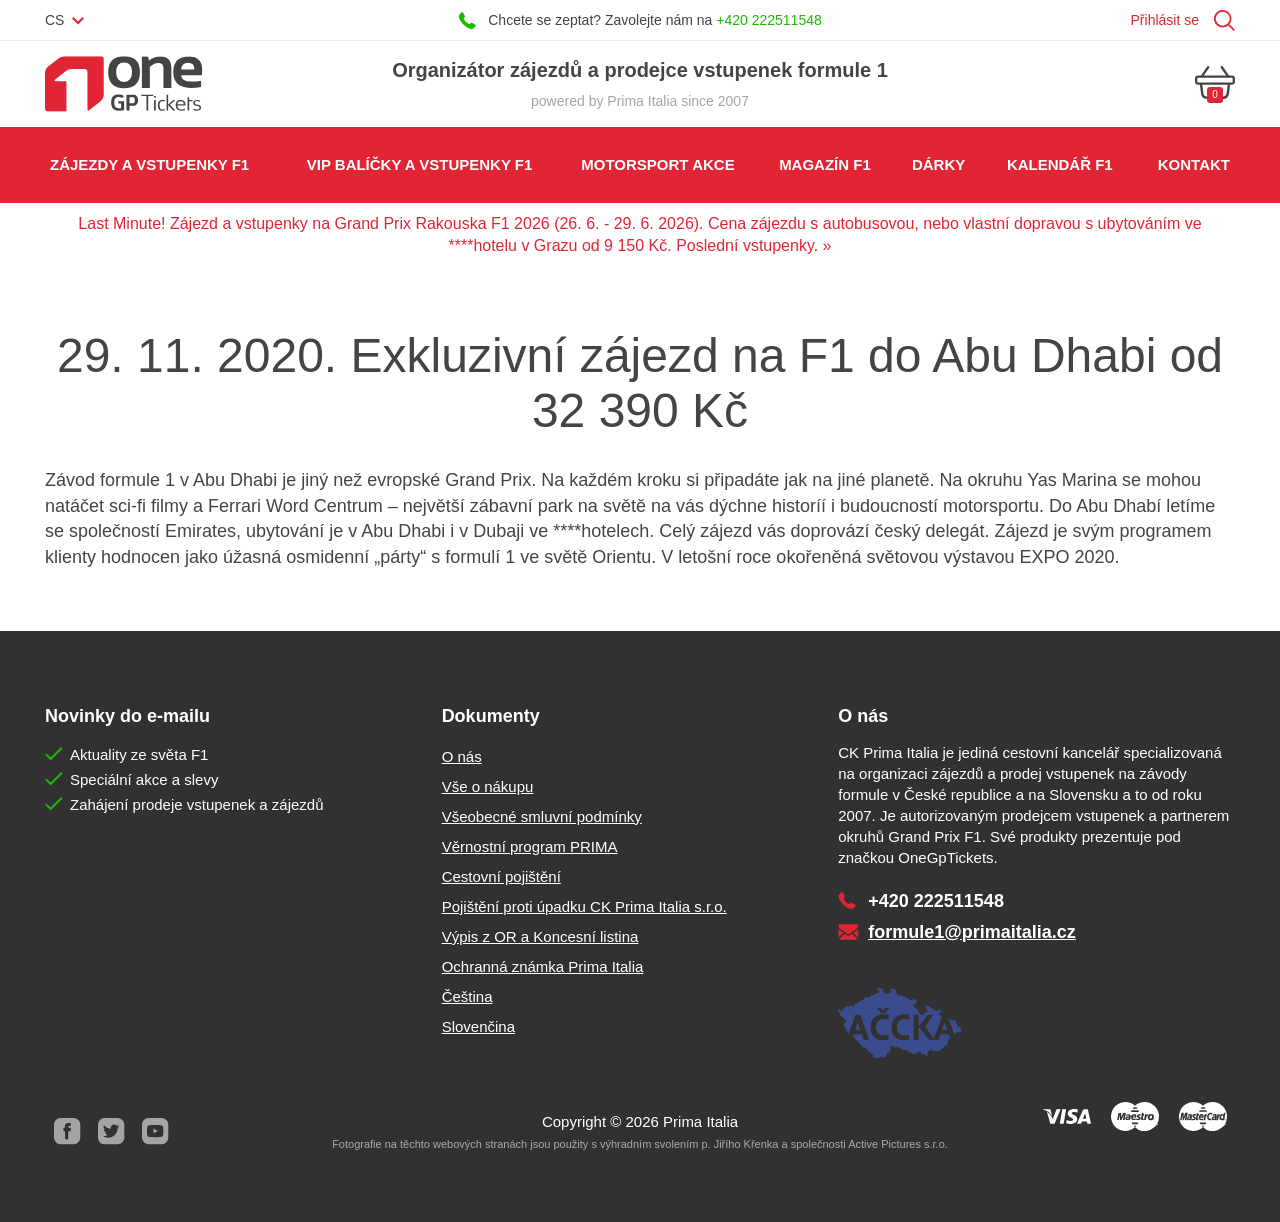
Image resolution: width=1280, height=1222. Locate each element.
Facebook (67, 1132)
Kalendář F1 (1060, 164)
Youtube (155, 1132)
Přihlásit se (1165, 20)
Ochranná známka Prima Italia (543, 966)
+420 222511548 (769, 20)
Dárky (938, 164)
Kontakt (1194, 164)
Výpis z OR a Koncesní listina (540, 936)
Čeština (467, 996)
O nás (462, 756)
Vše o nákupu (488, 786)
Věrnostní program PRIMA (530, 846)
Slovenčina (478, 1026)
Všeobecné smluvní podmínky (542, 816)
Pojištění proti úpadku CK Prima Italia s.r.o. (584, 906)
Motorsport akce (657, 164)
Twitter (111, 1132)
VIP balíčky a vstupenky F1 (420, 164)
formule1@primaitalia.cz (972, 932)
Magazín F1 (825, 164)
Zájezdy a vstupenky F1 (149, 164)
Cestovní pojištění (501, 876)
